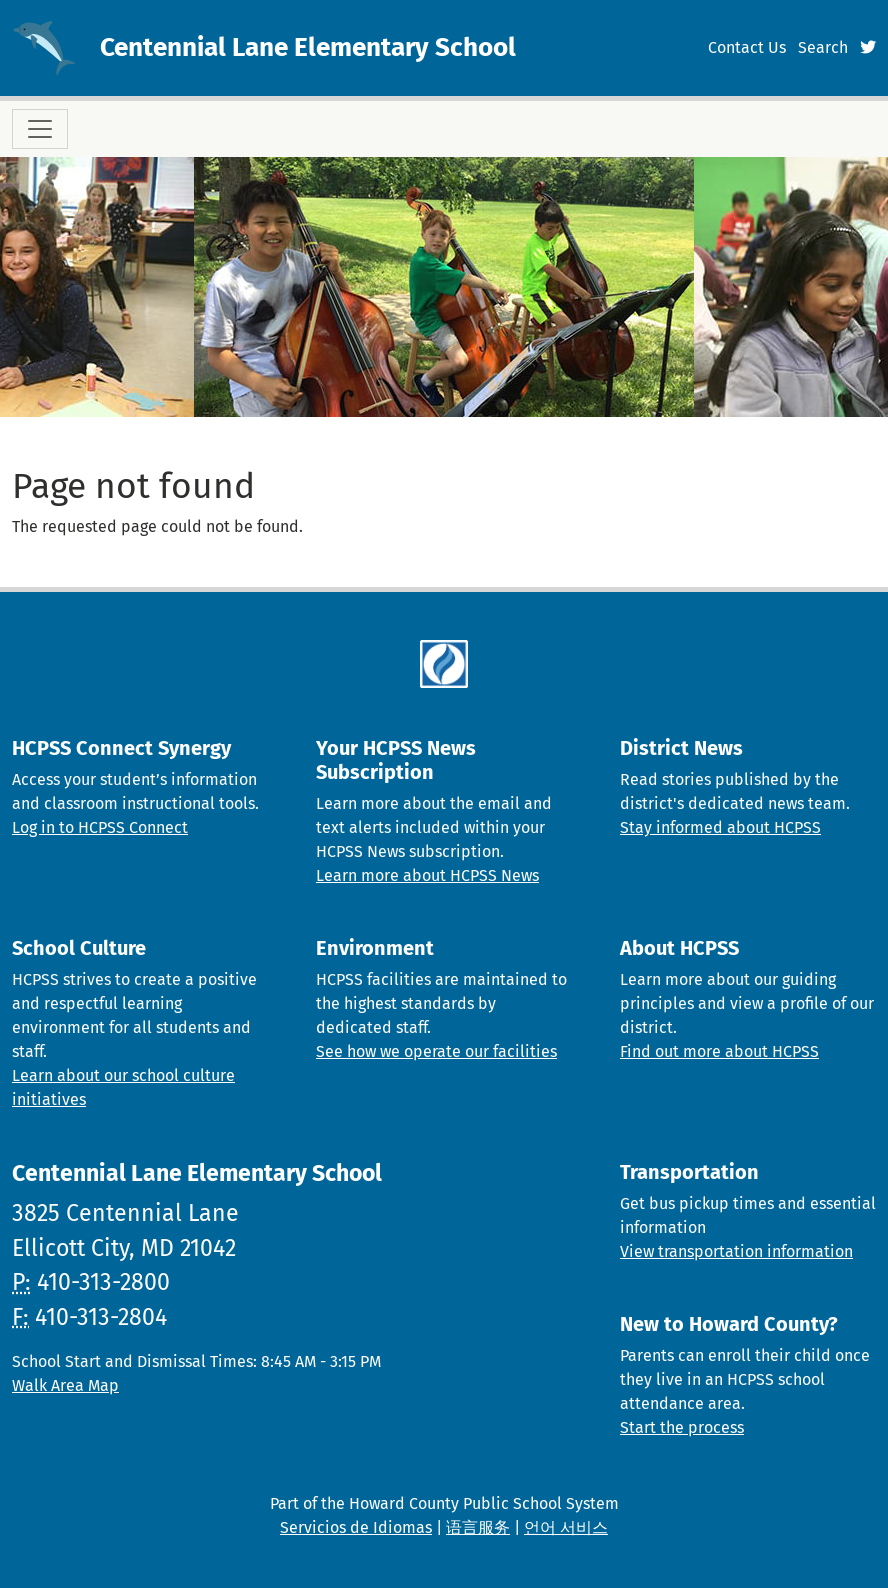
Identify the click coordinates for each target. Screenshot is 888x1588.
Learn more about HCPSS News (427, 875)
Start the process (682, 1427)
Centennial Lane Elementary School (308, 47)
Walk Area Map (65, 1385)
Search (823, 47)
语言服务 (478, 1527)
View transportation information (736, 1251)
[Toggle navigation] (40, 129)
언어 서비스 (566, 1527)
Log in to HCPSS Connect (100, 827)
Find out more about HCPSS (719, 1051)
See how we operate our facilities (436, 1051)
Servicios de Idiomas (356, 1527)
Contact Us (747, 47)
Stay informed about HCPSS (720, 827)
